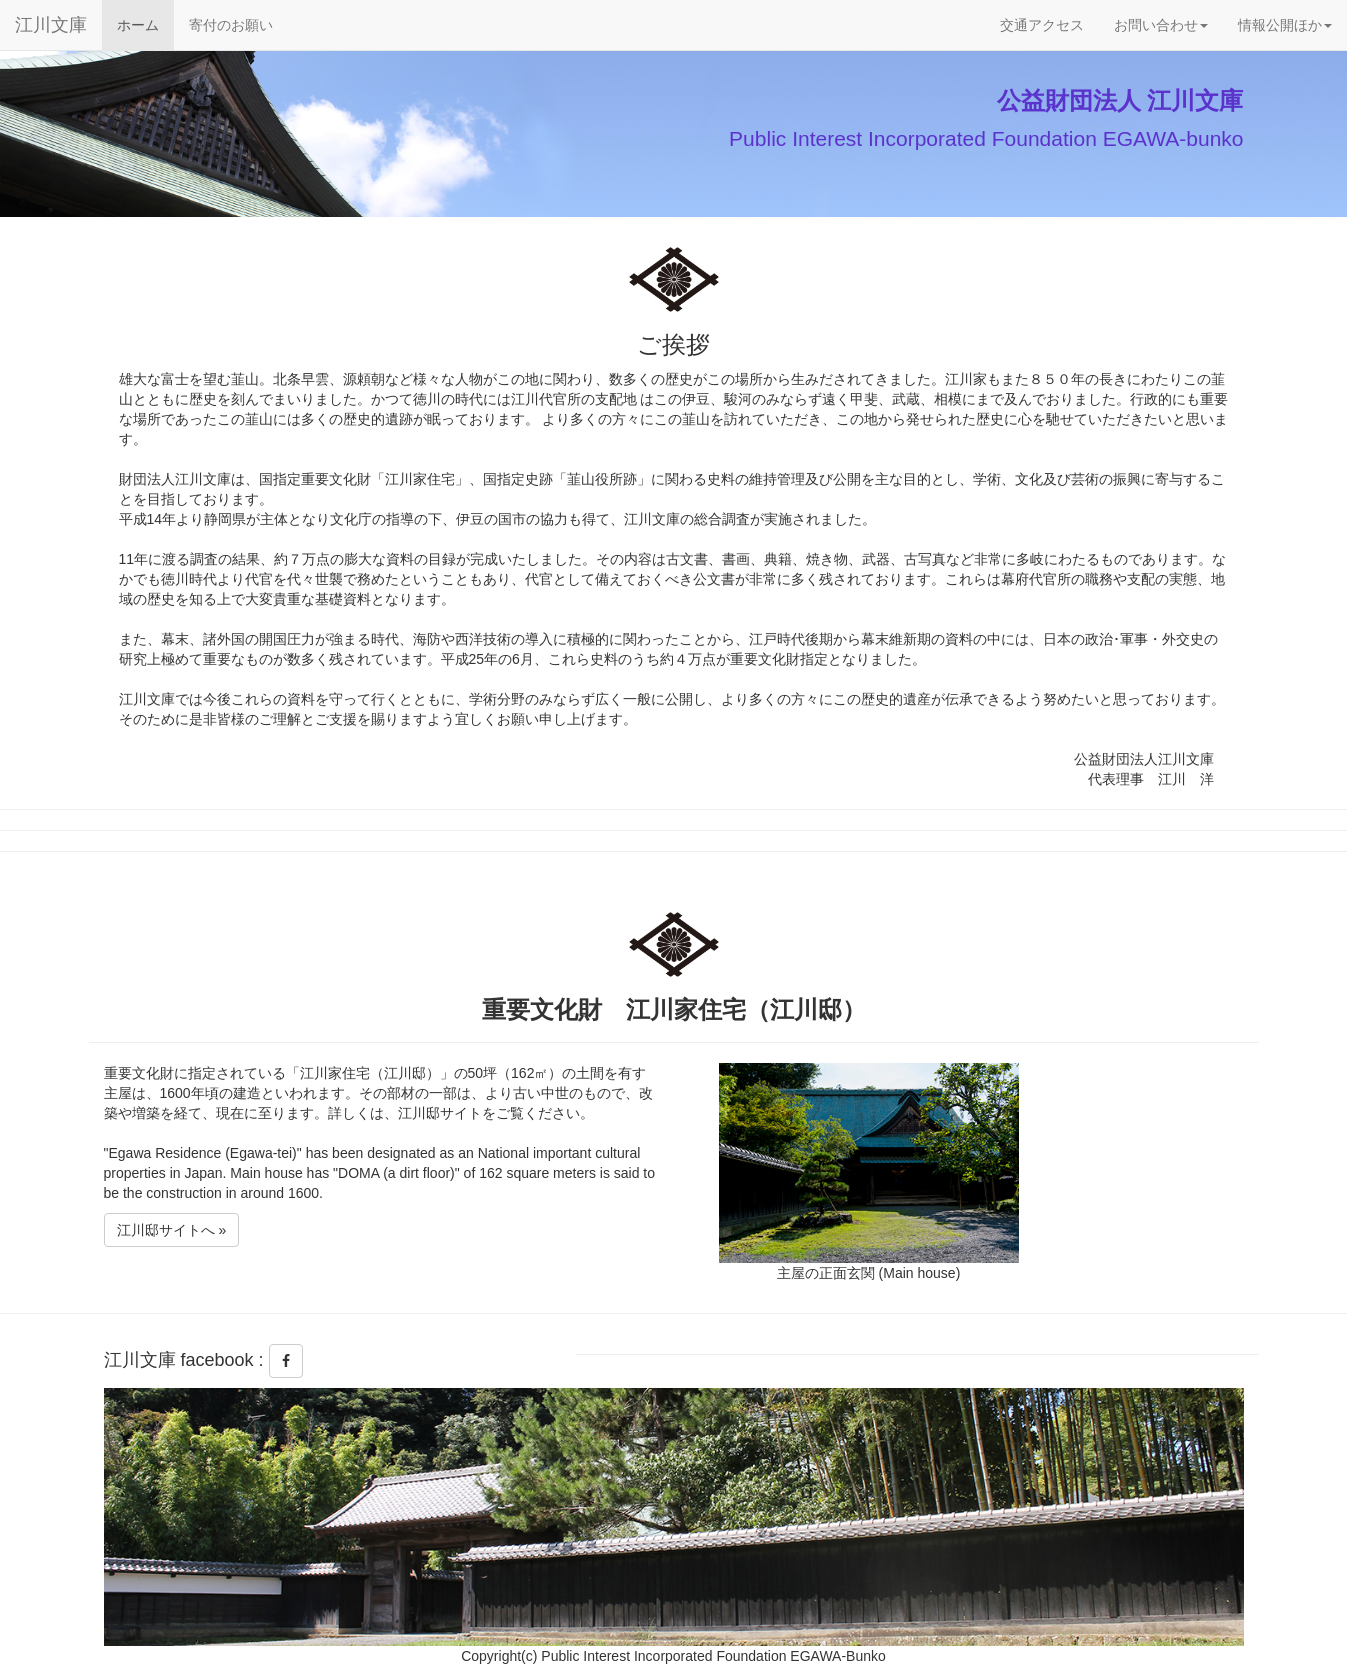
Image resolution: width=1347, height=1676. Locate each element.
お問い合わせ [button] (1161, 25)
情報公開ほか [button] (1285, 25)
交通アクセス (1042, 25)
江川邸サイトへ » (172, 1230)
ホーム (145, 23)
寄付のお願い (231, 23)
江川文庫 (51, 25)
